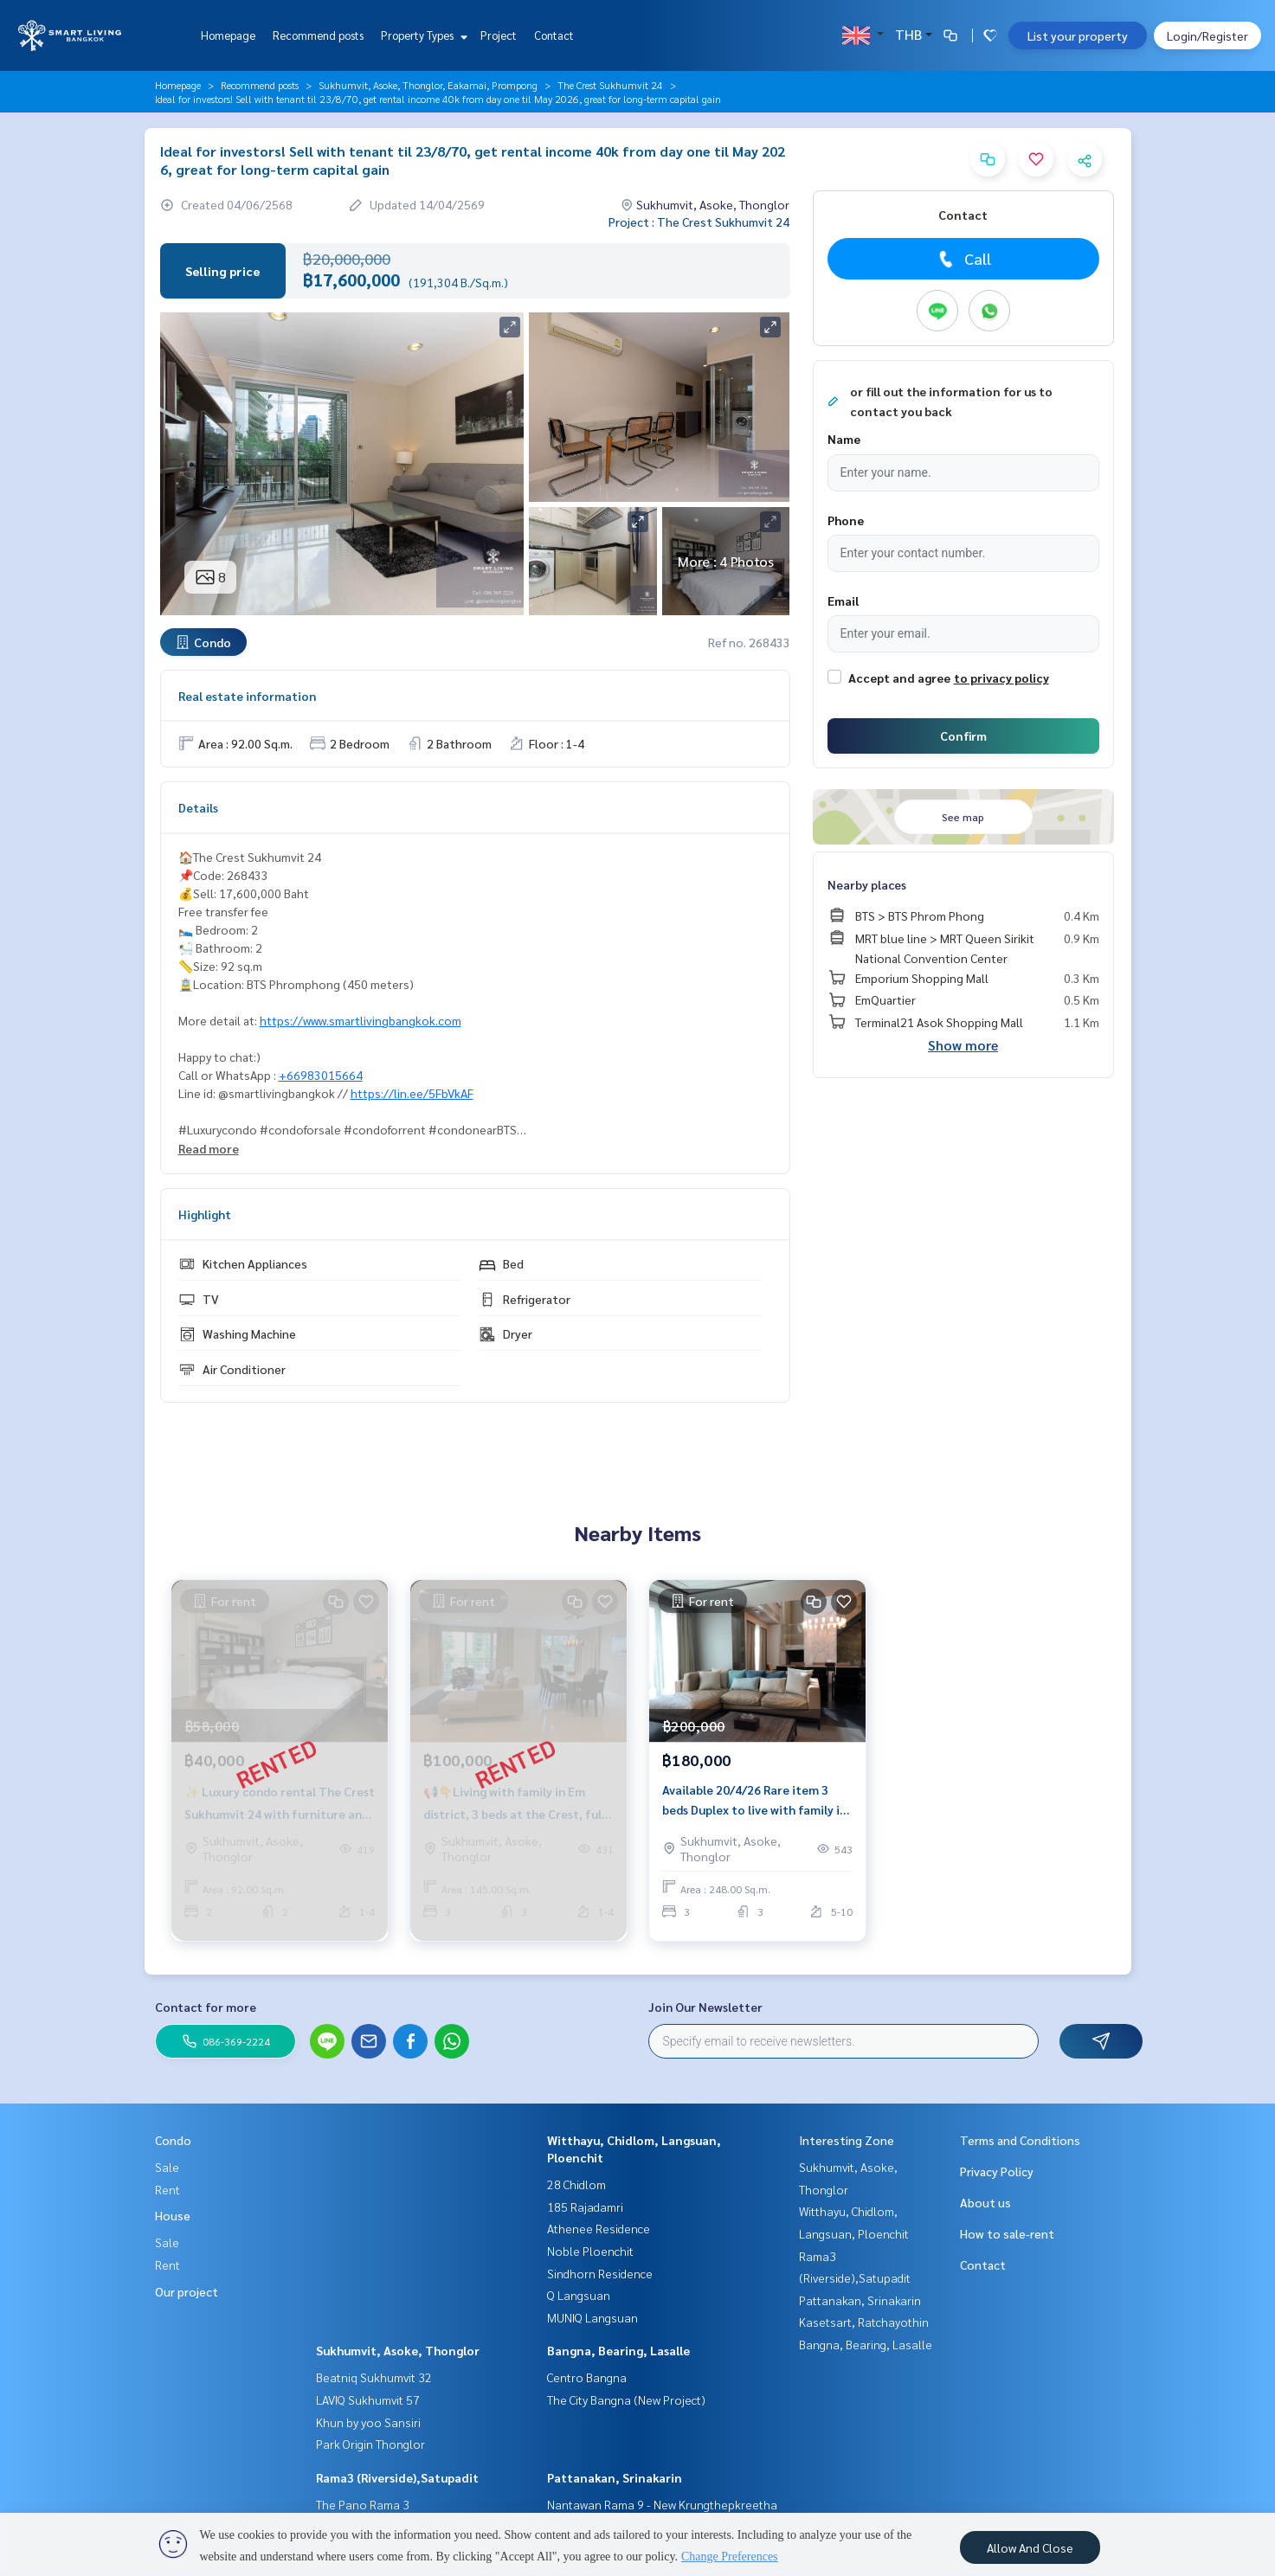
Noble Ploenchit (590, 2250)
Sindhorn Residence (600, 2273)
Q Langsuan (578, 2295)
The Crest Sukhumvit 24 (610, 85)
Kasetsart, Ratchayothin (864, 2321)
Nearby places (866, 884)
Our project (186, 2291)
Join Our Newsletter (705, 2006)
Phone (845, 520)
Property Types (422, 35)
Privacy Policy (997, 2171)
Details (198, 807)
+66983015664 (321, 1074)
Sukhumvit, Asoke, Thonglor (398, 2350)
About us (985, 2202)
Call (963, 258)
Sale (167, 2167)
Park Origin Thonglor (370, 2443)
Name (843, 438)
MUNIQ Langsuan (592, 2317)
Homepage (228, 35)
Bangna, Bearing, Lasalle (618, 2350)
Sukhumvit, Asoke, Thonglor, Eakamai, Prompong (428, 85)
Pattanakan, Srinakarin (614, 2477)
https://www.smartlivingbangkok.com (360, 1020)
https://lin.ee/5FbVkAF (412, 1093)
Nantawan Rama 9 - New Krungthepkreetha (662, 2504)
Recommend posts (318, 35)
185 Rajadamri (585, 2206)
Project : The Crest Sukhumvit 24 (699, 221)
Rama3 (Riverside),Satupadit (397, 2477)
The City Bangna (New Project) (626, 2399)
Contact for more (205, 2006)
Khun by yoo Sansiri (368, 2422)
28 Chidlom (576, 2184)
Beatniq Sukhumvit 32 (374, 2377)
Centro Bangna (587, 2377)
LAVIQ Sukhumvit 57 (368, 2399)
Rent (167, 2189)
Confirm (963, 735)
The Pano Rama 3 (362, 2504)
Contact (554, 35)
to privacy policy (1001, 677)
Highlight (204, 1214)
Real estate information (247, 695)
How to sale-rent (1007, 2233)
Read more (208, 1148)
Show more (963, 1045)
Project (498, 35)
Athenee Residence (598, 2228)
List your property (1077, 35)
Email (843, 600)
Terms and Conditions (1020, 2140)
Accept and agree (899, 677)
